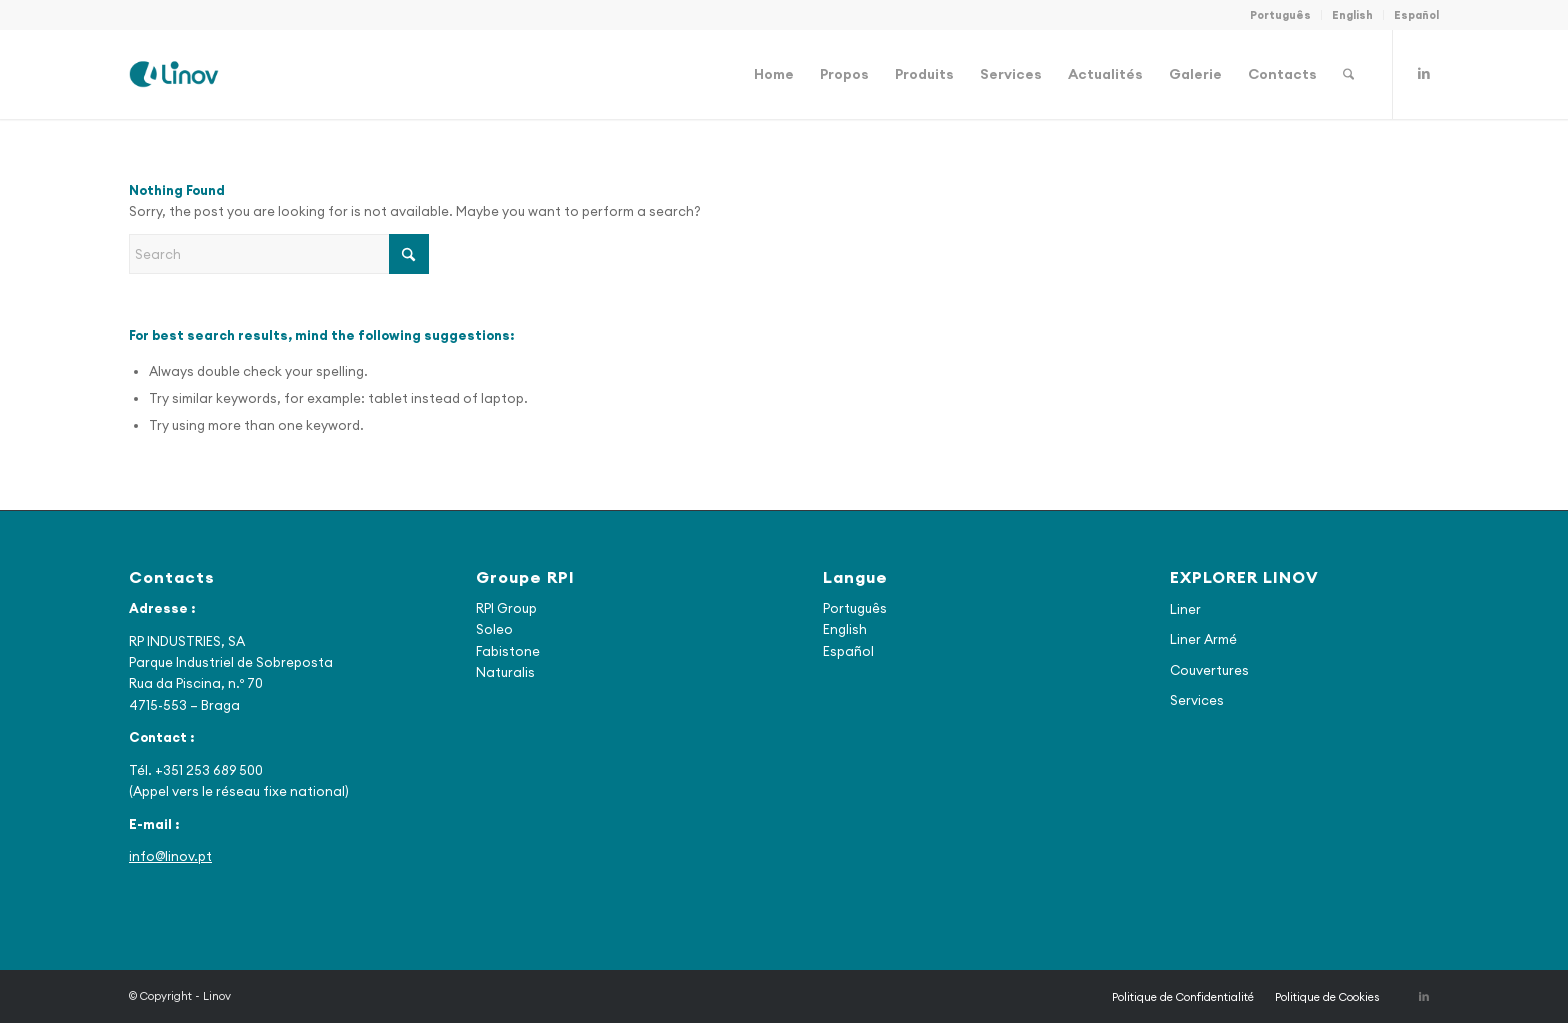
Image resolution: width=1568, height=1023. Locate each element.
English (1352, 15)
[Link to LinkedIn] (1424, 73)
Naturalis (505, 672)
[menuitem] (1281, 15)
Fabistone (508, 651)
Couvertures (1209, 670)
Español (1416, 15)
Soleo (494, 629)
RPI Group (506, 608)
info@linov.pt (170, 856)
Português (1280, 15)
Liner (1185, 609)
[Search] (1348, 74)
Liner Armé (1203, 639)
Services (1197, 700)
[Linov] (174, 74)
